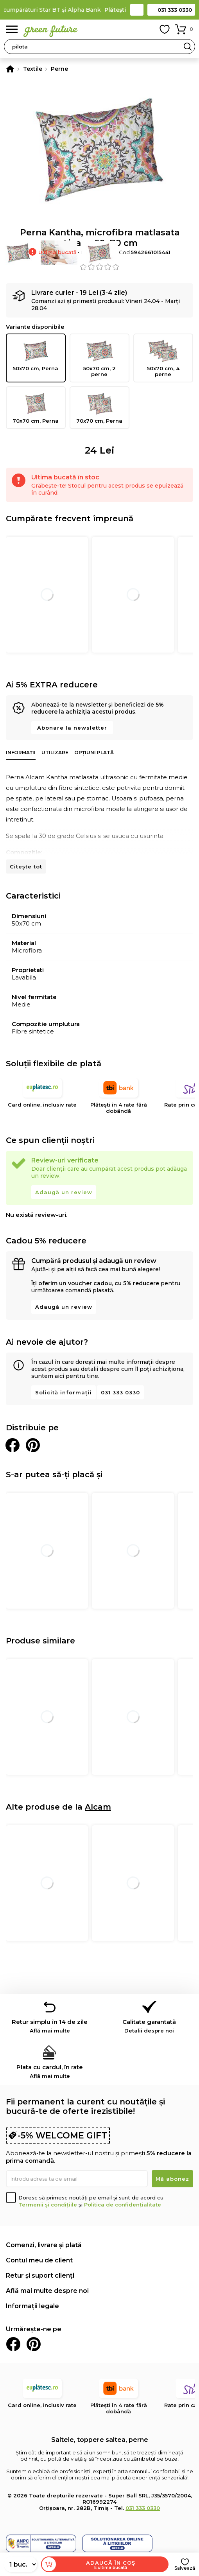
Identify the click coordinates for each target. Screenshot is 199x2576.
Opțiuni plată (94, 752)
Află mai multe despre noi (47, 2290)
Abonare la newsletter (72, 728)
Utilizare (54, 752)
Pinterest (34, 2344)
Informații (21, 752)
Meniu (12, 29)
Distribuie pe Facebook (12, 1445)
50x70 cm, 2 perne (99, 357)
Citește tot (26, 866)
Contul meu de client (39, 2260)
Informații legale (32, 2306)
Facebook (13, 2344)
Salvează (184, 2568)
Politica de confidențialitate (122, 2204)
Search (188, 46)
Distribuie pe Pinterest (33, 1445)
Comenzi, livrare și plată (44, 2245)
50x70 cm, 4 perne (163, 357)
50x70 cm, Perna (36, 354)
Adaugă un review (63, 1192)
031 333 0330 (175, 10)
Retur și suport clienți (40, 2275)
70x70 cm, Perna (36, 407)
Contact (136, 10)
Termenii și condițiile (47, 2204)
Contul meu (147, 29)
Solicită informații (63, 1392)
